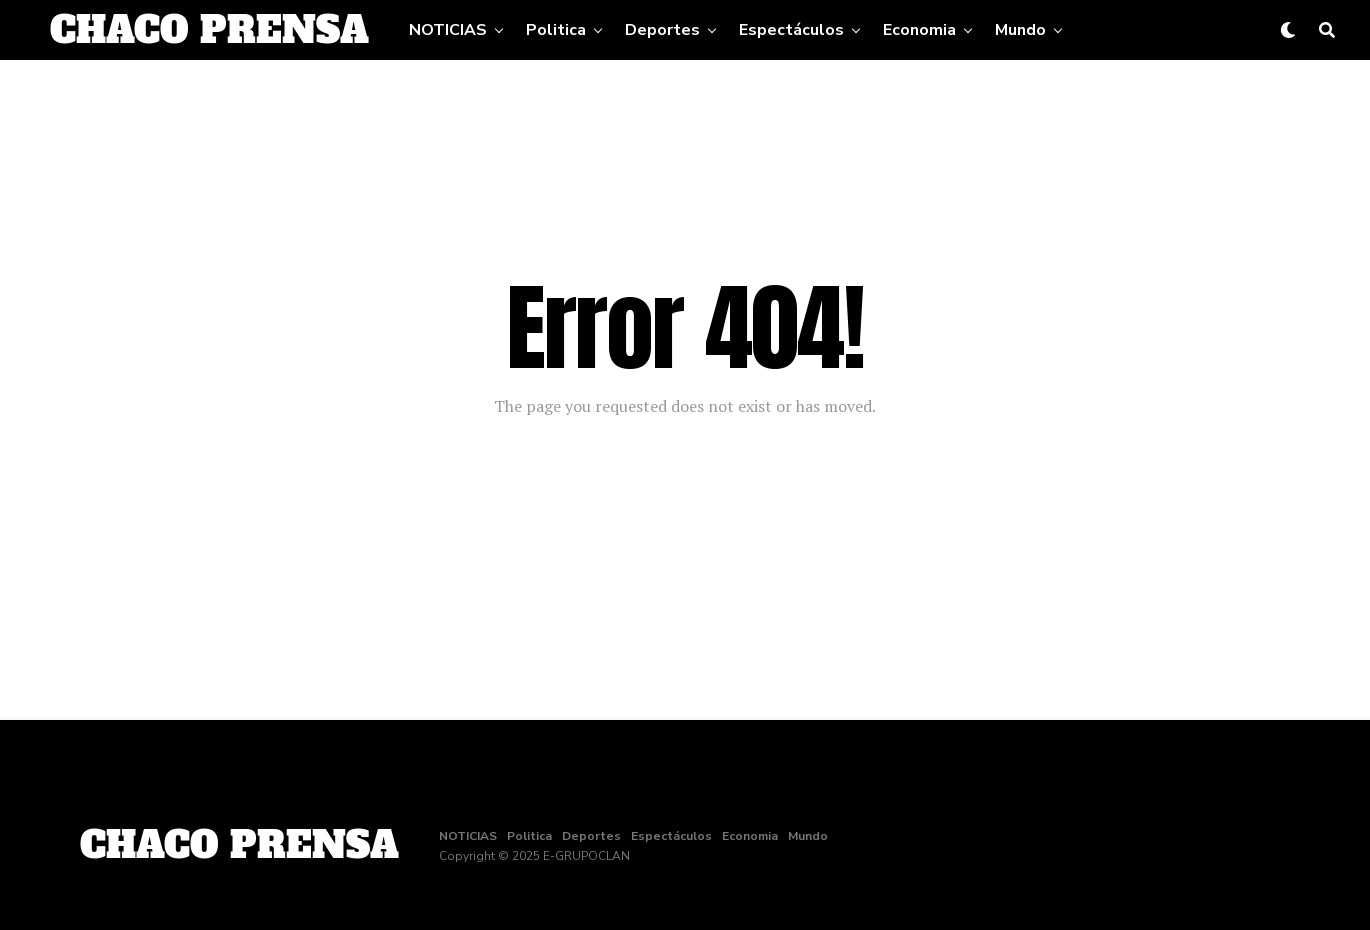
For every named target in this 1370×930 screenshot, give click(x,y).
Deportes (662, 30)
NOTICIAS (448, 30)
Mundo (1020, 30)
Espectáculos (791, 30)
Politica (556, 30)
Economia (919, 30)
